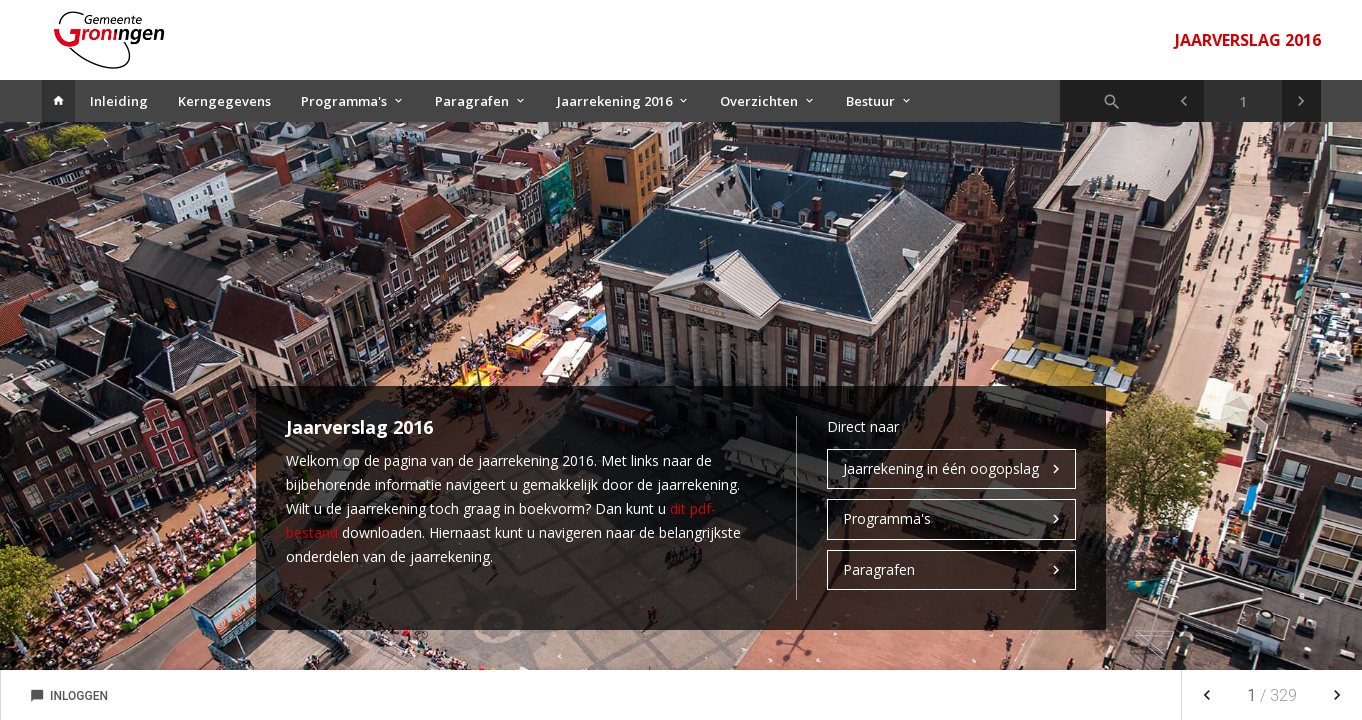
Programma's (344, 101)
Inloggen (69, 696)
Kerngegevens (224, 101)
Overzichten (759, 101)
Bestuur (870, 101)
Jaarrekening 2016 (614, 101)
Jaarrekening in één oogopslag (941, 468)
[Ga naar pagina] (1243, 101)
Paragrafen (472, 101)
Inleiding (119, 101)
